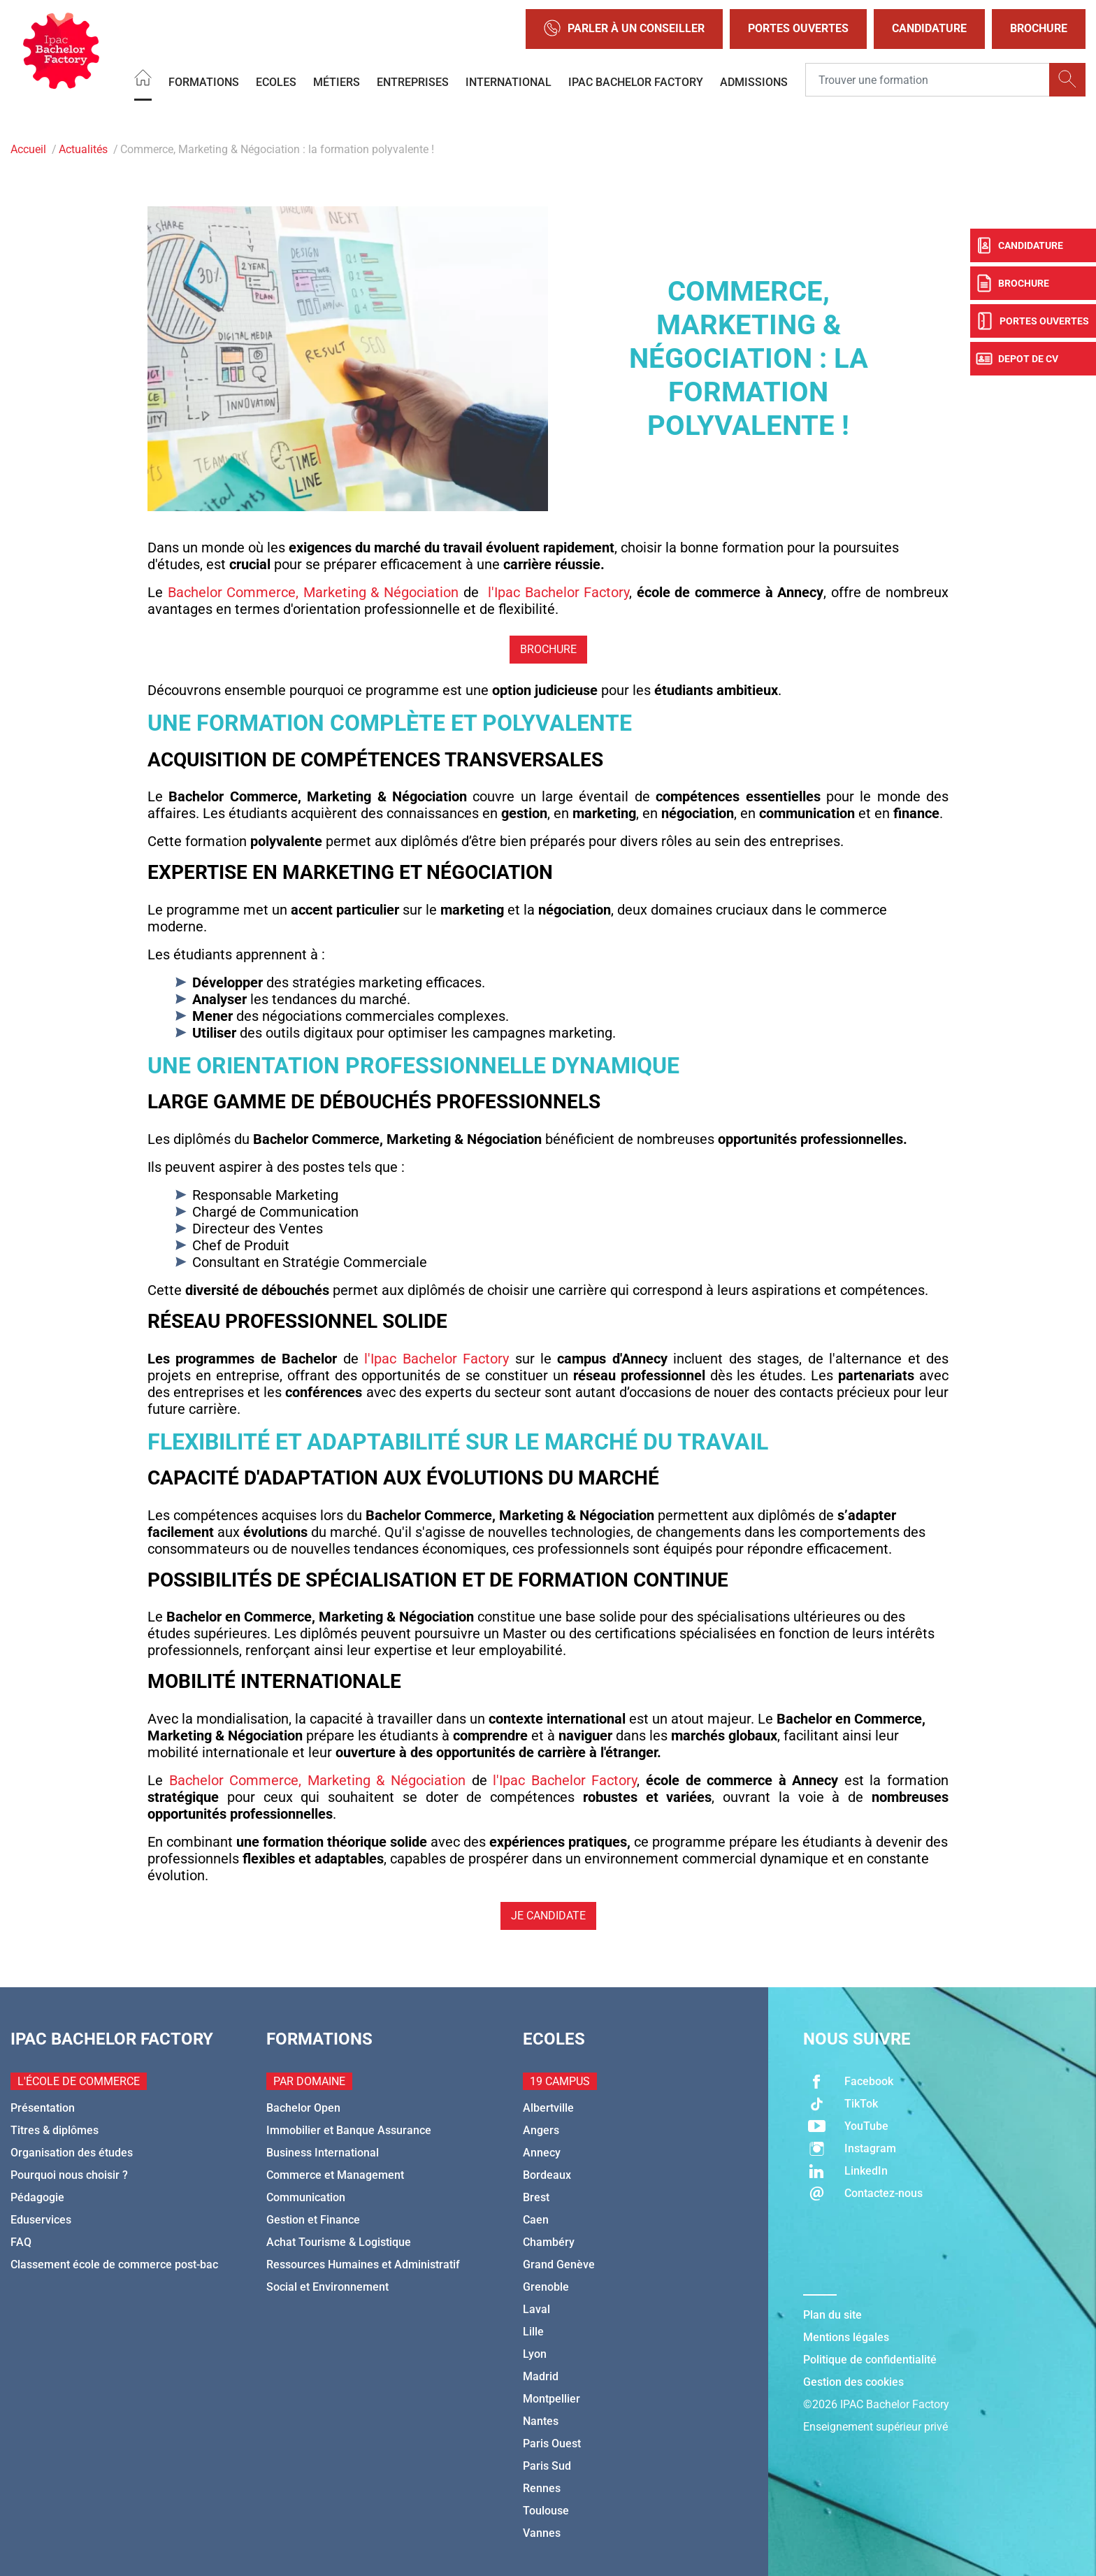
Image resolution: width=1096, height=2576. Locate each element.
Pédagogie (37, 2197)
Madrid (540, 2376)
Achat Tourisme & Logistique (338, 2242)
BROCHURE (548, 649)
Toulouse (546, 2510)
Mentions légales (846, 2337)
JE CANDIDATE (548, 1915)
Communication (305, 2197)
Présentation (42, 2108)
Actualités (83, 149)
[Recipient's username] (927, 79)
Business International (322, 2152)
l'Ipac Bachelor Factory (558, 592)
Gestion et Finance (313, 2219)
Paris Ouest (552, 2443)
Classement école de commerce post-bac (114, 2264)
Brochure (1038, 28)
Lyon (535, 2354)
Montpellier (551, 2398)
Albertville (548, 2108)
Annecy (542, 2152)
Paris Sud (547, 2466)
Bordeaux (547, 2175)
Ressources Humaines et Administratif (363, 2264)
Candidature (929, 28)
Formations (203, 81)
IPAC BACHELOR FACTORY (635, 81)
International (508, 81)
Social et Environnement (327, 2287)
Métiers (336, 81)
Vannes (542, 2533)
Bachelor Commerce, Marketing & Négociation (313, 592)
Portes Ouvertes (798, 28)
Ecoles (276, 81)
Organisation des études (71, 2152)
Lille (533, 2331)
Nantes (540, 2421)
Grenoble (546, 2287)
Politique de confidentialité (870, 2359)
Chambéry (549, 2242)
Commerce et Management (335, 2175)
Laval (536, 2309)
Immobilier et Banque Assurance (348, 2130)
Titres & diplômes (54, 2130)
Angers (541, 2130)
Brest (536, 2197)
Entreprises (413, 81)
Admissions (754, 81)
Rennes (542, 2488)
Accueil (28, 149)
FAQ (20, 2242)
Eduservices (40, 2219)
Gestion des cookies (853, 2382)
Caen (536, 2219)
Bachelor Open (303, 2108)
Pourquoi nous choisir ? (69, 2175)
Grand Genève (559, 2264)
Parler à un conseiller (624, 29)
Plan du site (832, 2314)
